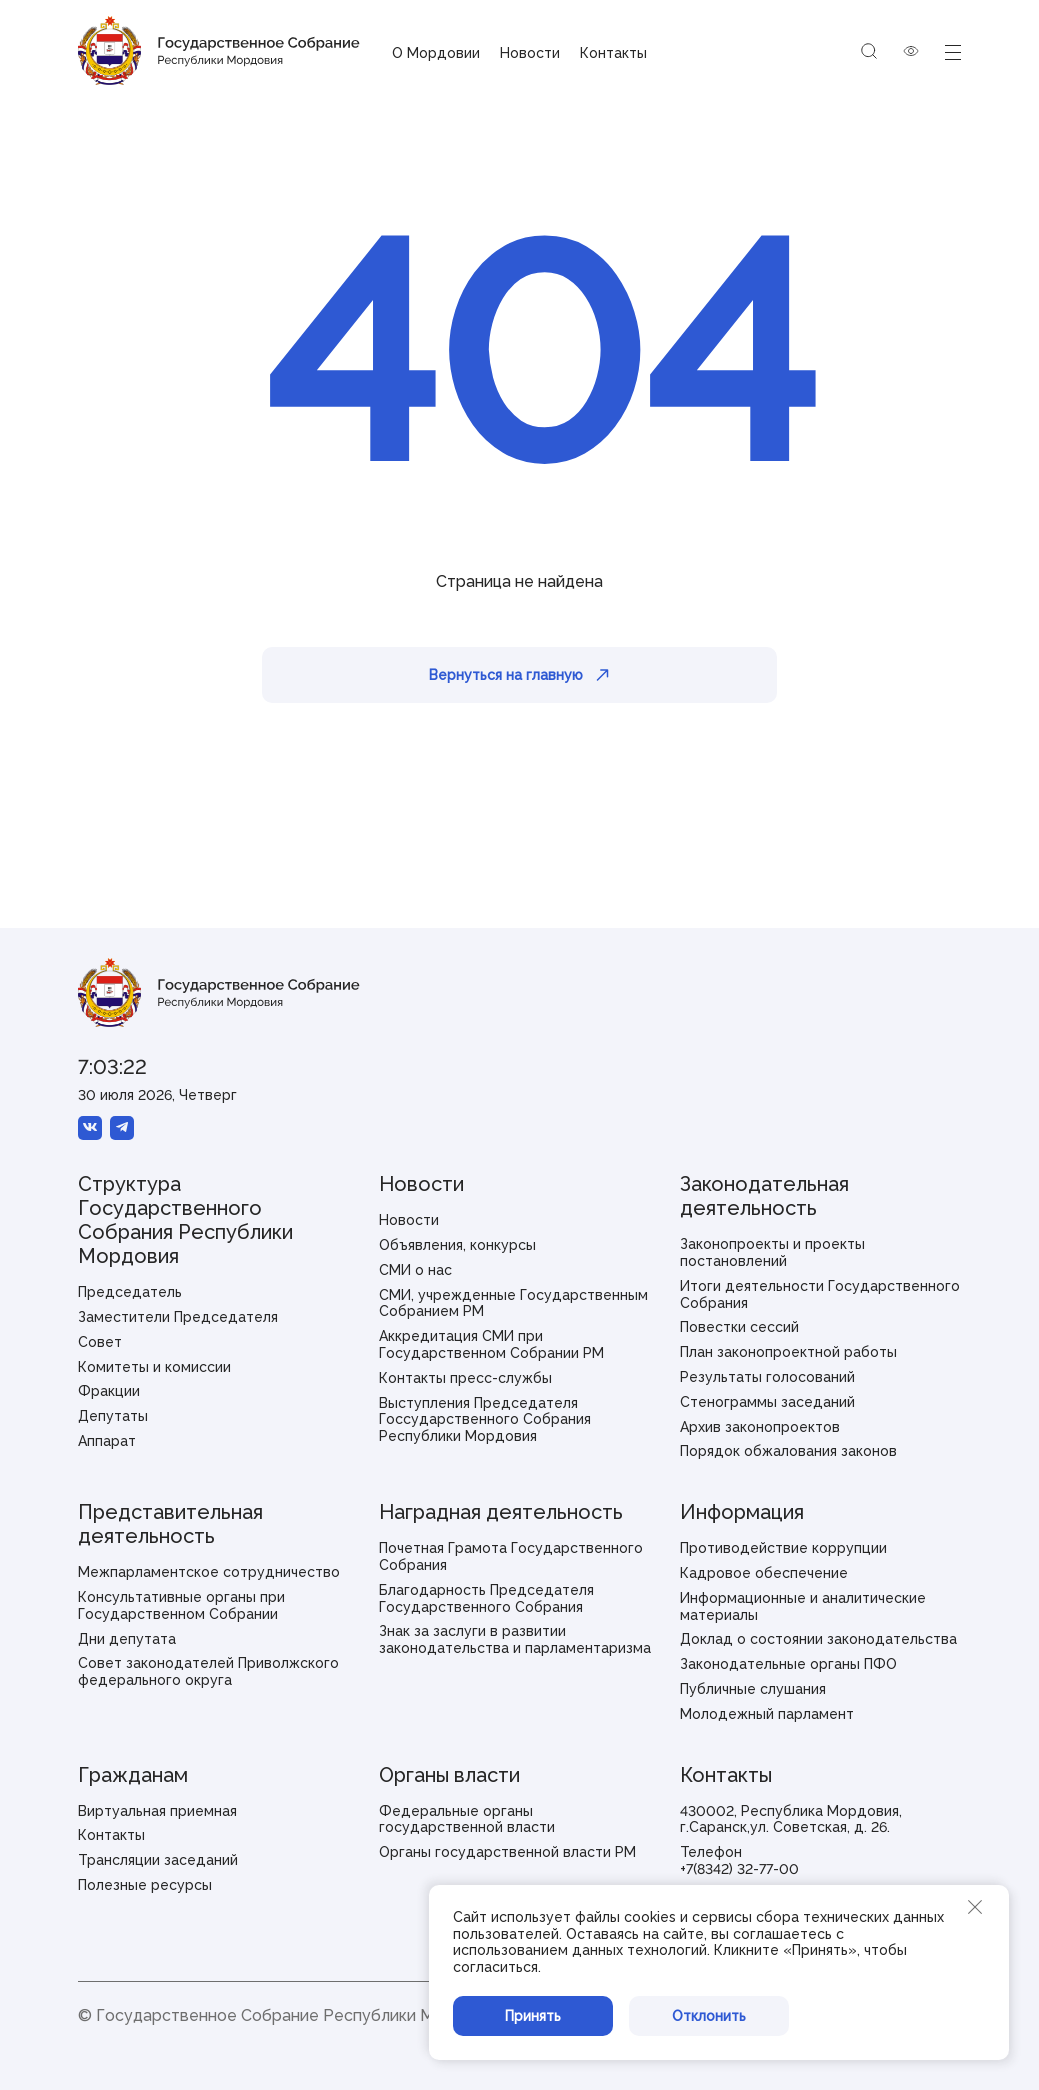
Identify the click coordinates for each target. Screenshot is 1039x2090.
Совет (100, 1342)
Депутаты (113, 1416)
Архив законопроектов (760, 1427)
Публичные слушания (753, 1689)
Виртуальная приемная (157, 1811)
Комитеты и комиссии (154, 1367)
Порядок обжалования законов (788, 1451)
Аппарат (107, 1441)
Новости (530, 53)
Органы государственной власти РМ (507, 1852)
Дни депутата (127, 1639)
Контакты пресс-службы (465, 1378)
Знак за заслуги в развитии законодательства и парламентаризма (515, 1639)
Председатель (130, 1292)
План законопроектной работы (788, 1352)
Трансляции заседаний (158, 1860)
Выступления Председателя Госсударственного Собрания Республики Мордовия (485, 1420)
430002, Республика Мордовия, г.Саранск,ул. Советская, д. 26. (791, 1819)
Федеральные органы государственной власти (467, 1819)
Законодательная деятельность (764, 1196)
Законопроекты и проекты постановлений (772, 1252)
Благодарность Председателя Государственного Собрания (486, 1598)
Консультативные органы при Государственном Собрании (181, 1605)
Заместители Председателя (178, 1317)
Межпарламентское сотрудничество (209, 1572)
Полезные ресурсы (145, 1885)
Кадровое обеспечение (764, 1573)
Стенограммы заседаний (767, 1402)
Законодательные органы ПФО (788, 1664)
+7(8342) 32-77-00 (739, 1869)
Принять (533, 2016)
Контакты (613, 53)
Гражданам (133, 1775)
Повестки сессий (739, 1327)
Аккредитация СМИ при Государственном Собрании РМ (491, 1344)
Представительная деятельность (170, 1524)
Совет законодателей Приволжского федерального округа (208, 1671)
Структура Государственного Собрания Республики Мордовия (185, 1220)
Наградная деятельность (501, 1512)
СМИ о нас (415, 1270)
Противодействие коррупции (783, 1548)
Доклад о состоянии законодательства (818, 1639)
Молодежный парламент (767, 1714)
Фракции (109, 1391)
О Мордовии (436, 53)
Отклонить (709, 2016)
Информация (742, 1512)
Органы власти (449, 1775)
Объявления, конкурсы (457, 1245)
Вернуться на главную (519, 675)
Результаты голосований (767, 1377)
